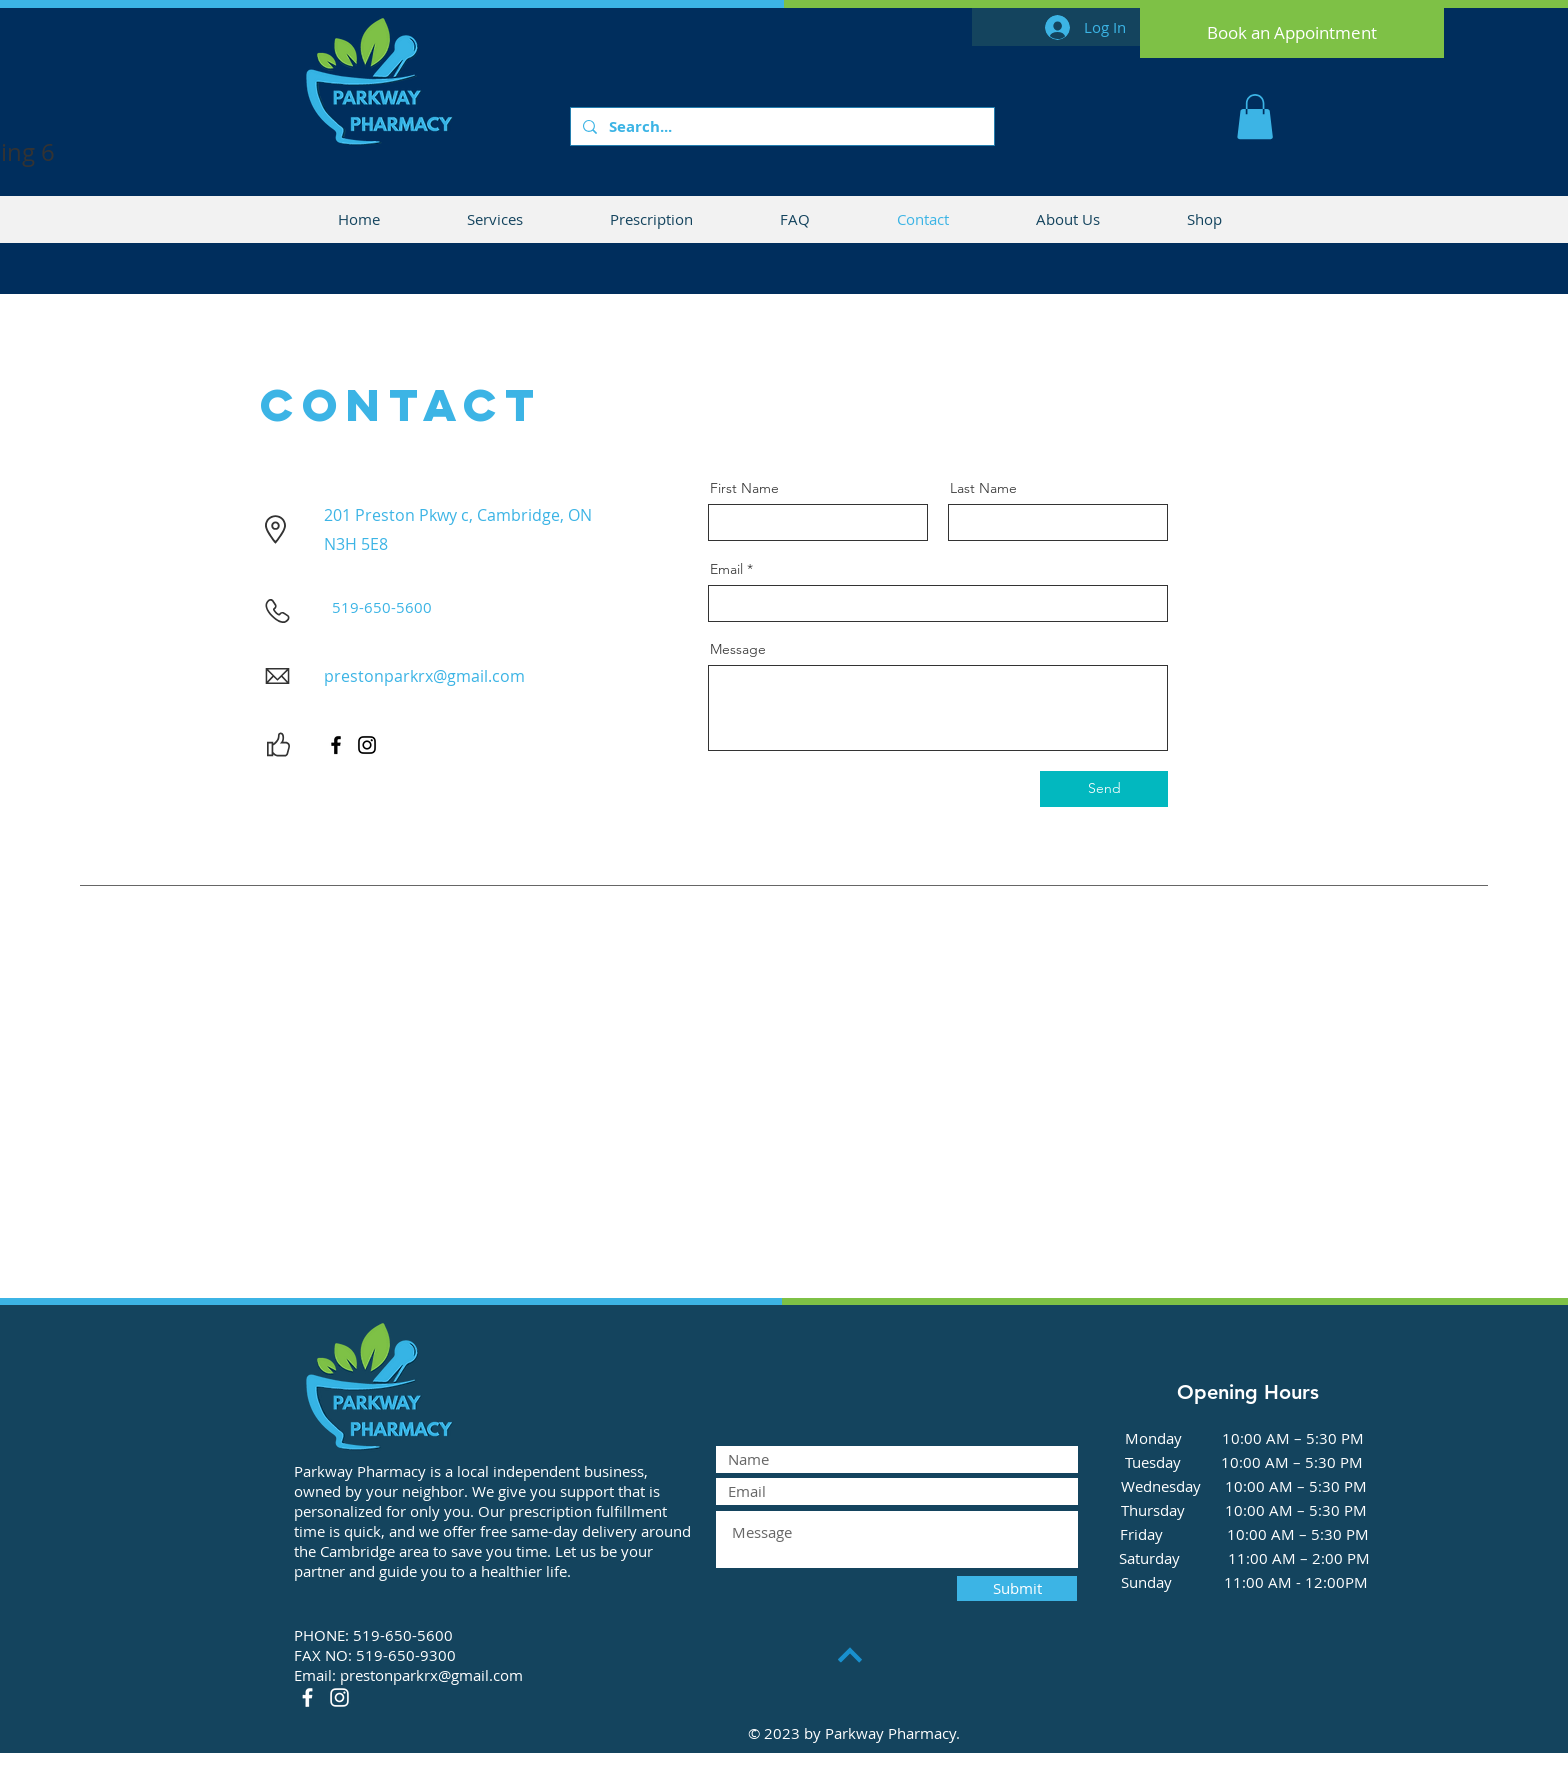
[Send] (1104, 789)
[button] (1255, 116)
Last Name (983, 488)
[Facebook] (336, 745)
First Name (744, 488)
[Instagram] (367, 745)
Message (738, 649)
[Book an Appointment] (1292, 33)
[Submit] (1017, 1588)
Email (726, 569)
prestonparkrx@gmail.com (424, 676)
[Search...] (780, 126)
